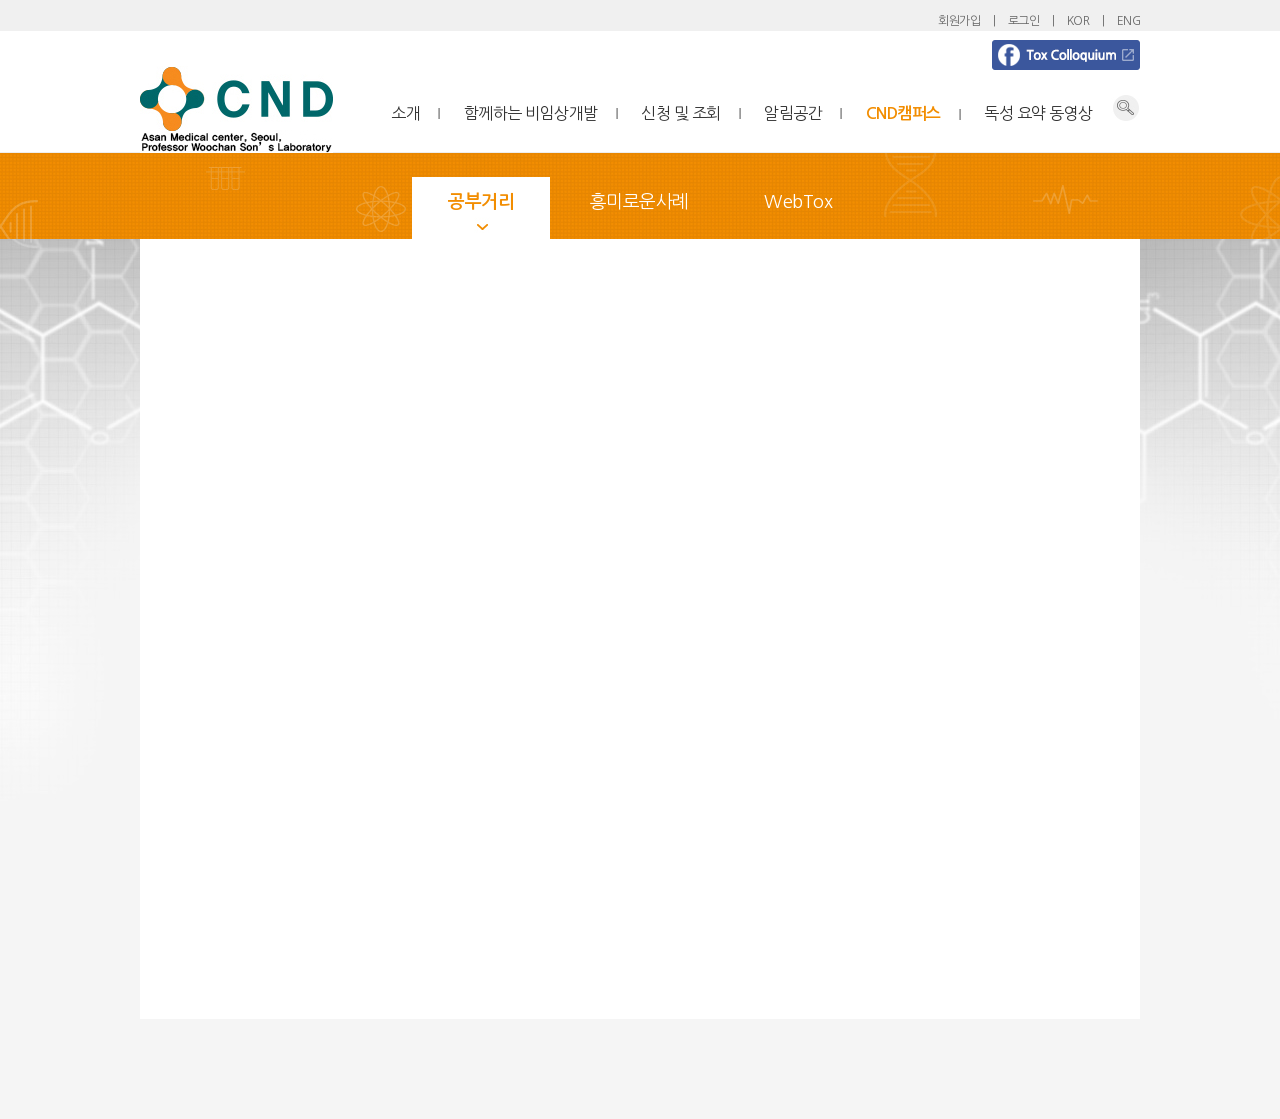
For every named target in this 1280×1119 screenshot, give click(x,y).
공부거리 (481, 202)
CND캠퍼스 (903, 113)
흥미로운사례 (639, 202)
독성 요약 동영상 (1038, 113)
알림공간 (793, 113)
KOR (1078, 21)
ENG (1129, 21)
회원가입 (959, 21)
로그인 (1024, 21)
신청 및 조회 (681, 113)
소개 (405, 113)
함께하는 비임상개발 (531, 113)
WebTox (798, 202)
